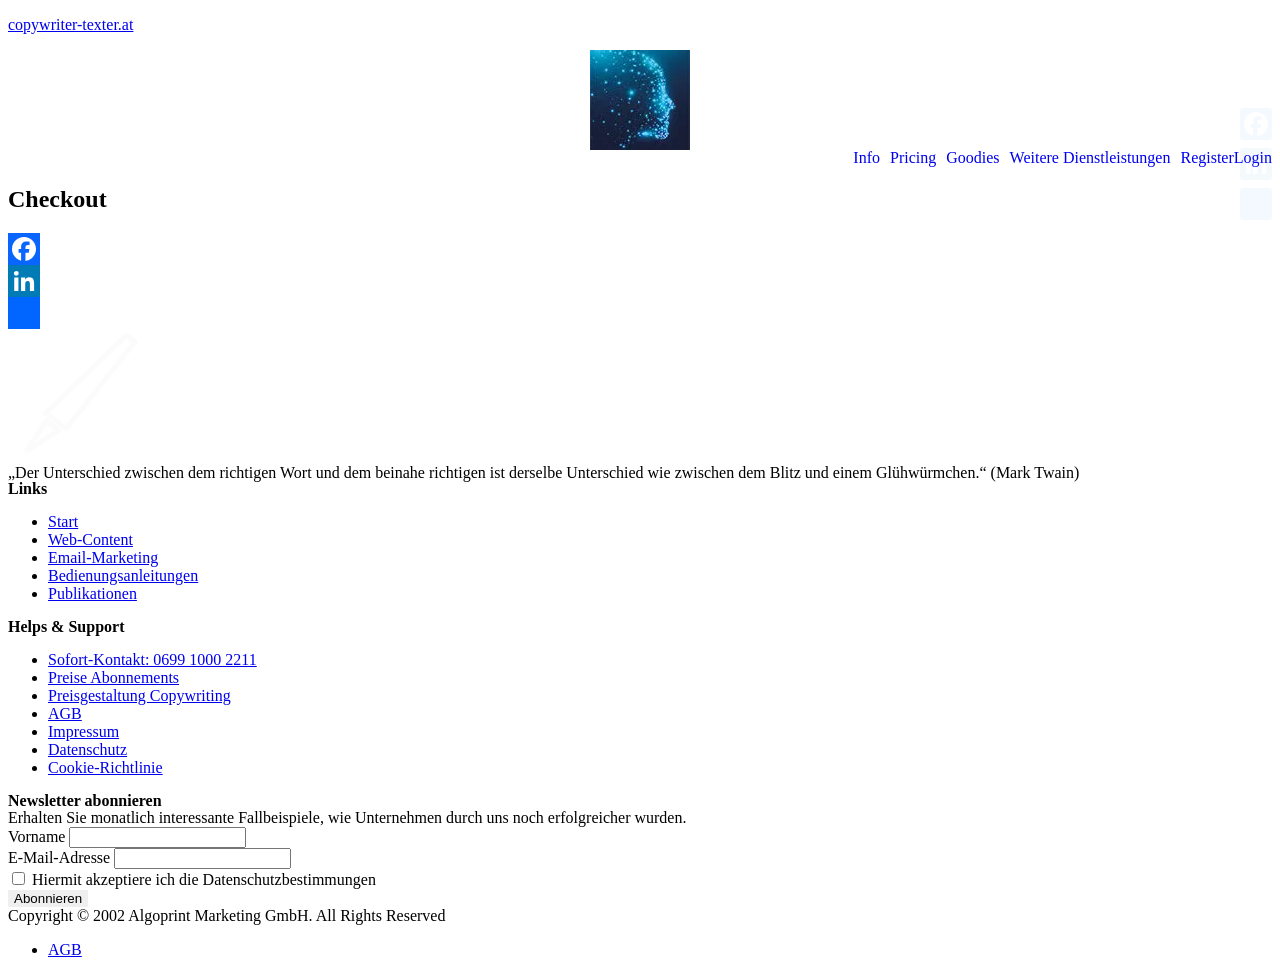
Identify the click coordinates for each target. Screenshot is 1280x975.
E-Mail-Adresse (59, 857)
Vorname (36, 836)
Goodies (972, 158)
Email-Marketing (103, 557)
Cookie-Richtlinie (105, 767)
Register (1206, 158)
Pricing (913, 158)
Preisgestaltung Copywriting (139, 695)
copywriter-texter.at (70, 24)
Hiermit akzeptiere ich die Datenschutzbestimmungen (194, 879)
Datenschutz (87, 749)
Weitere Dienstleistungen (1090, 158)
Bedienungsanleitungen (123, 575)
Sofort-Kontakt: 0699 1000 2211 (152, 659)
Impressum (83, 731)
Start (63, 521)
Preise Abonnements (113, 677)
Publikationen (92, 593)
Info (866, 158)
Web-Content (90, 539)
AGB (65, 713)
